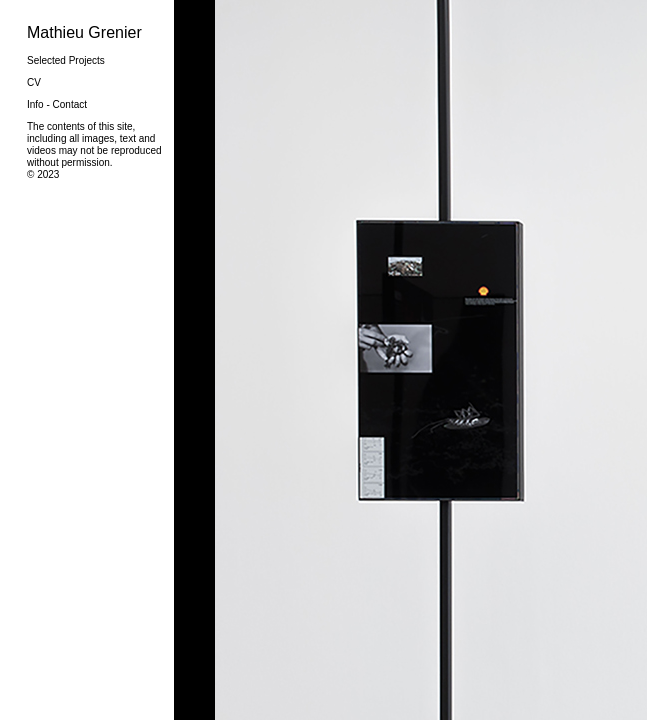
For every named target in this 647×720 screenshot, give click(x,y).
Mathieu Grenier (84, 32)
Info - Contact (57, 104)
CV (34, 82)
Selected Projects (66, 60)
